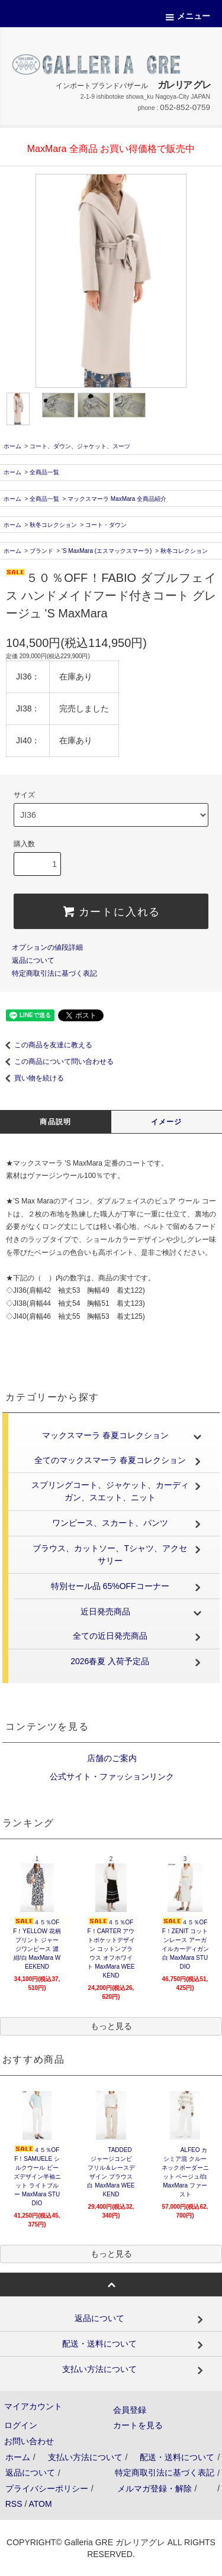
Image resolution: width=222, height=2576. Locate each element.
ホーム (12, 446)
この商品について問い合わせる (57, 1061)
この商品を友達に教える (46, 1045)
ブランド (41, 551)
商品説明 (55, 1122)
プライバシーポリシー (46, 2488)
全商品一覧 (44, 472)
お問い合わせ (29, 2441)
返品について (33, 960)
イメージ (166, 1122)
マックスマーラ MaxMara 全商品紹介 (116, 499)
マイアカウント (33, 2406)
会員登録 (129, 2410)
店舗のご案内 (111, 1758)
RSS (13, 2504)
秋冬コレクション (53, 525)
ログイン (20, 2425)
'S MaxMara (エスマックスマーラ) (107, 551)
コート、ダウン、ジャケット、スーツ (80, 446)
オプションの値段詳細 (47, 947)
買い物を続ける (32, 1078)
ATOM (40, 2504)
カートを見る (138, 2425)
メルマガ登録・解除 (154, 2488)
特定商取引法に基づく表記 (54, 973)
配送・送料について (177, 2457)
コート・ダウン (106, 525)
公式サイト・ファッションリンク (111, 1776)
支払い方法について (85, 2457)
